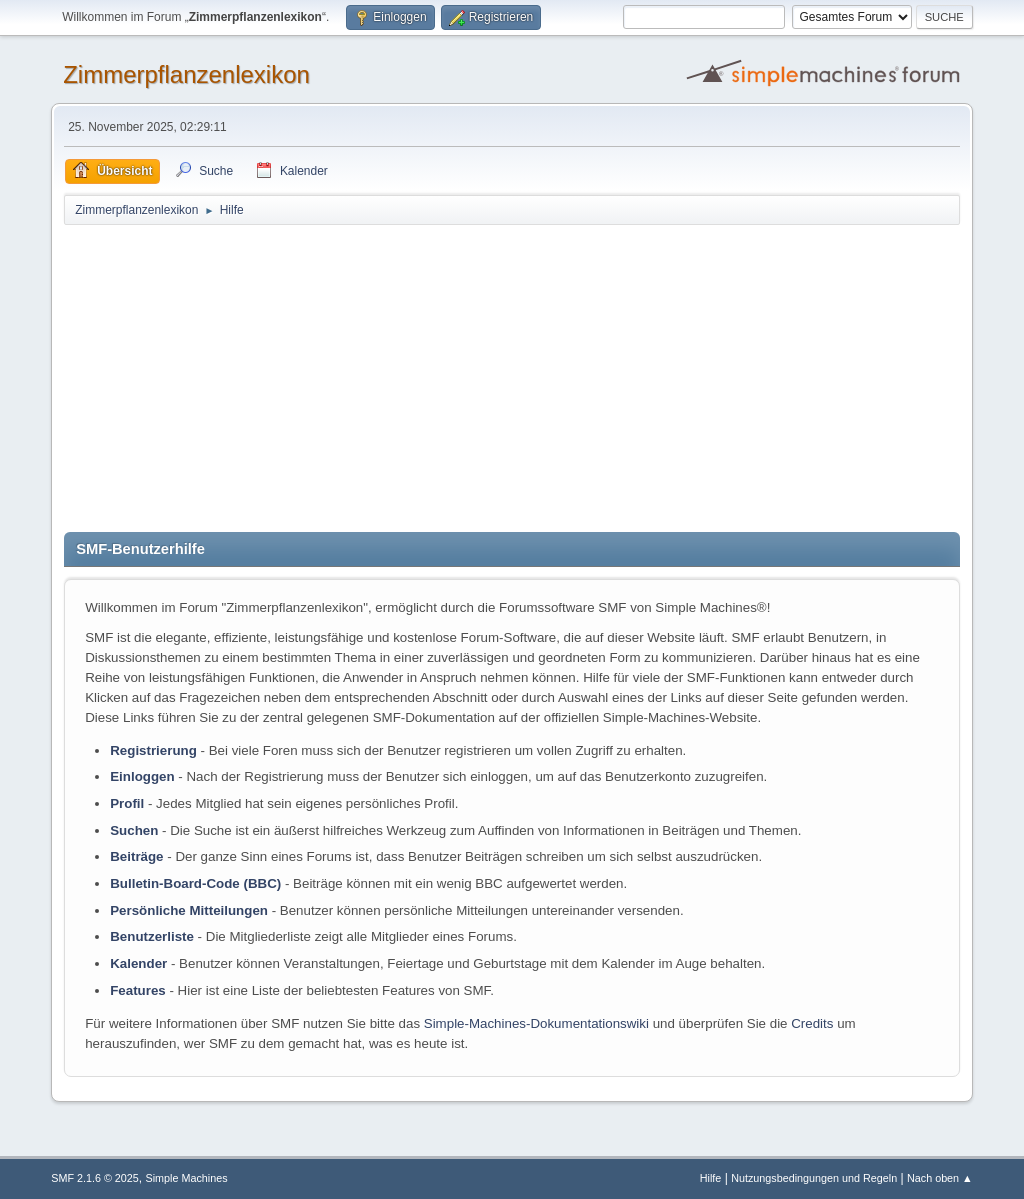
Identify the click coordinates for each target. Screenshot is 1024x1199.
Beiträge (136, 856)
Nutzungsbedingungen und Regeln (814, 1178)
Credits (812, 1023)
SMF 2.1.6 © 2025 (95, 1178)
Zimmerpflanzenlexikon (186, 74)
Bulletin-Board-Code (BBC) (195, 883)
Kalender (138, 963)
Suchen (134, 830)
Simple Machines (187, 1178)
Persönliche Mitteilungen (189, 910)
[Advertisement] (512, 377)
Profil (127, 803)
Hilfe (711, 1178)
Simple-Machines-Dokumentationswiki (536, 1023)
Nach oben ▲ (940, 1178)
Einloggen (142, 776)
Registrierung (153, 750)
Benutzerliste (152, 936)
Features (138, 990)
